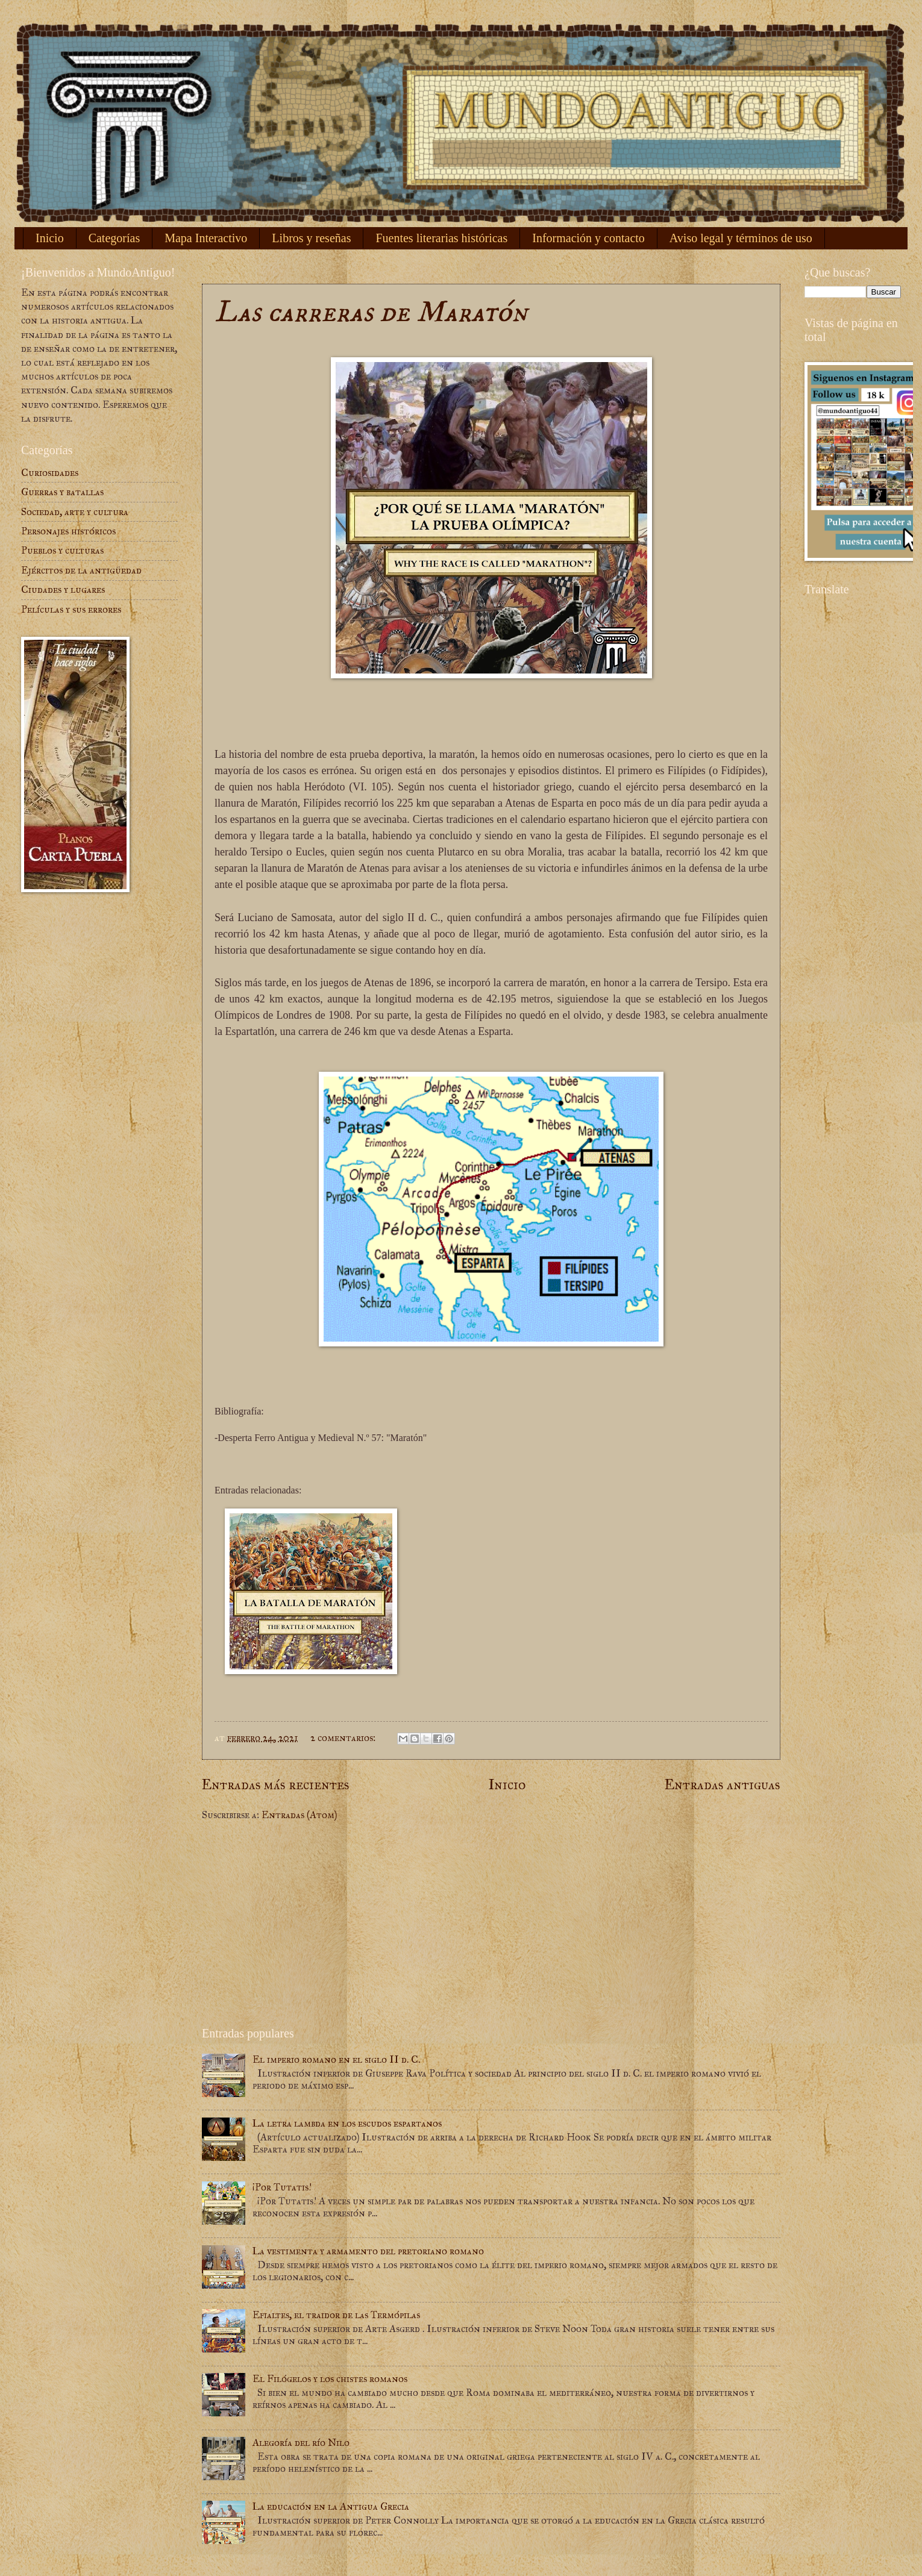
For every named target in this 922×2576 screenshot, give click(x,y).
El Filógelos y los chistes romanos (329, 2378)
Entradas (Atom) (299, 1815)
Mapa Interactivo (206, 238)
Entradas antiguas (722, 1784)
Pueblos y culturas (62, 550)
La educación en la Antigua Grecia (330, 2506)
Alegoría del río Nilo (301, 2442)
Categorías (114, 238)
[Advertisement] (491, 1924)
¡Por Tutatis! (282, 2187)
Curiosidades (49, 472)
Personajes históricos (68, 531)
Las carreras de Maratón (371, 312)
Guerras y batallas (62, 492)
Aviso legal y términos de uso (741, 238)
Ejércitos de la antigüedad (81, 570)
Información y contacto (588, 238)
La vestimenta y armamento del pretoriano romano (368, 2251)
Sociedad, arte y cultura (74, 511)
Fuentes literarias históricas (441, 238)
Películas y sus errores (71, 609)
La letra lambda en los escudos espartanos (347, 2123)
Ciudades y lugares (63, 589)
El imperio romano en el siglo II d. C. (336, 2059)
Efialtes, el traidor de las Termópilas (336, 2315)
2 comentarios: (344, 1737)
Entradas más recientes (276, 1784)
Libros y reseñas (311, 238)
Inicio (50, 238)
